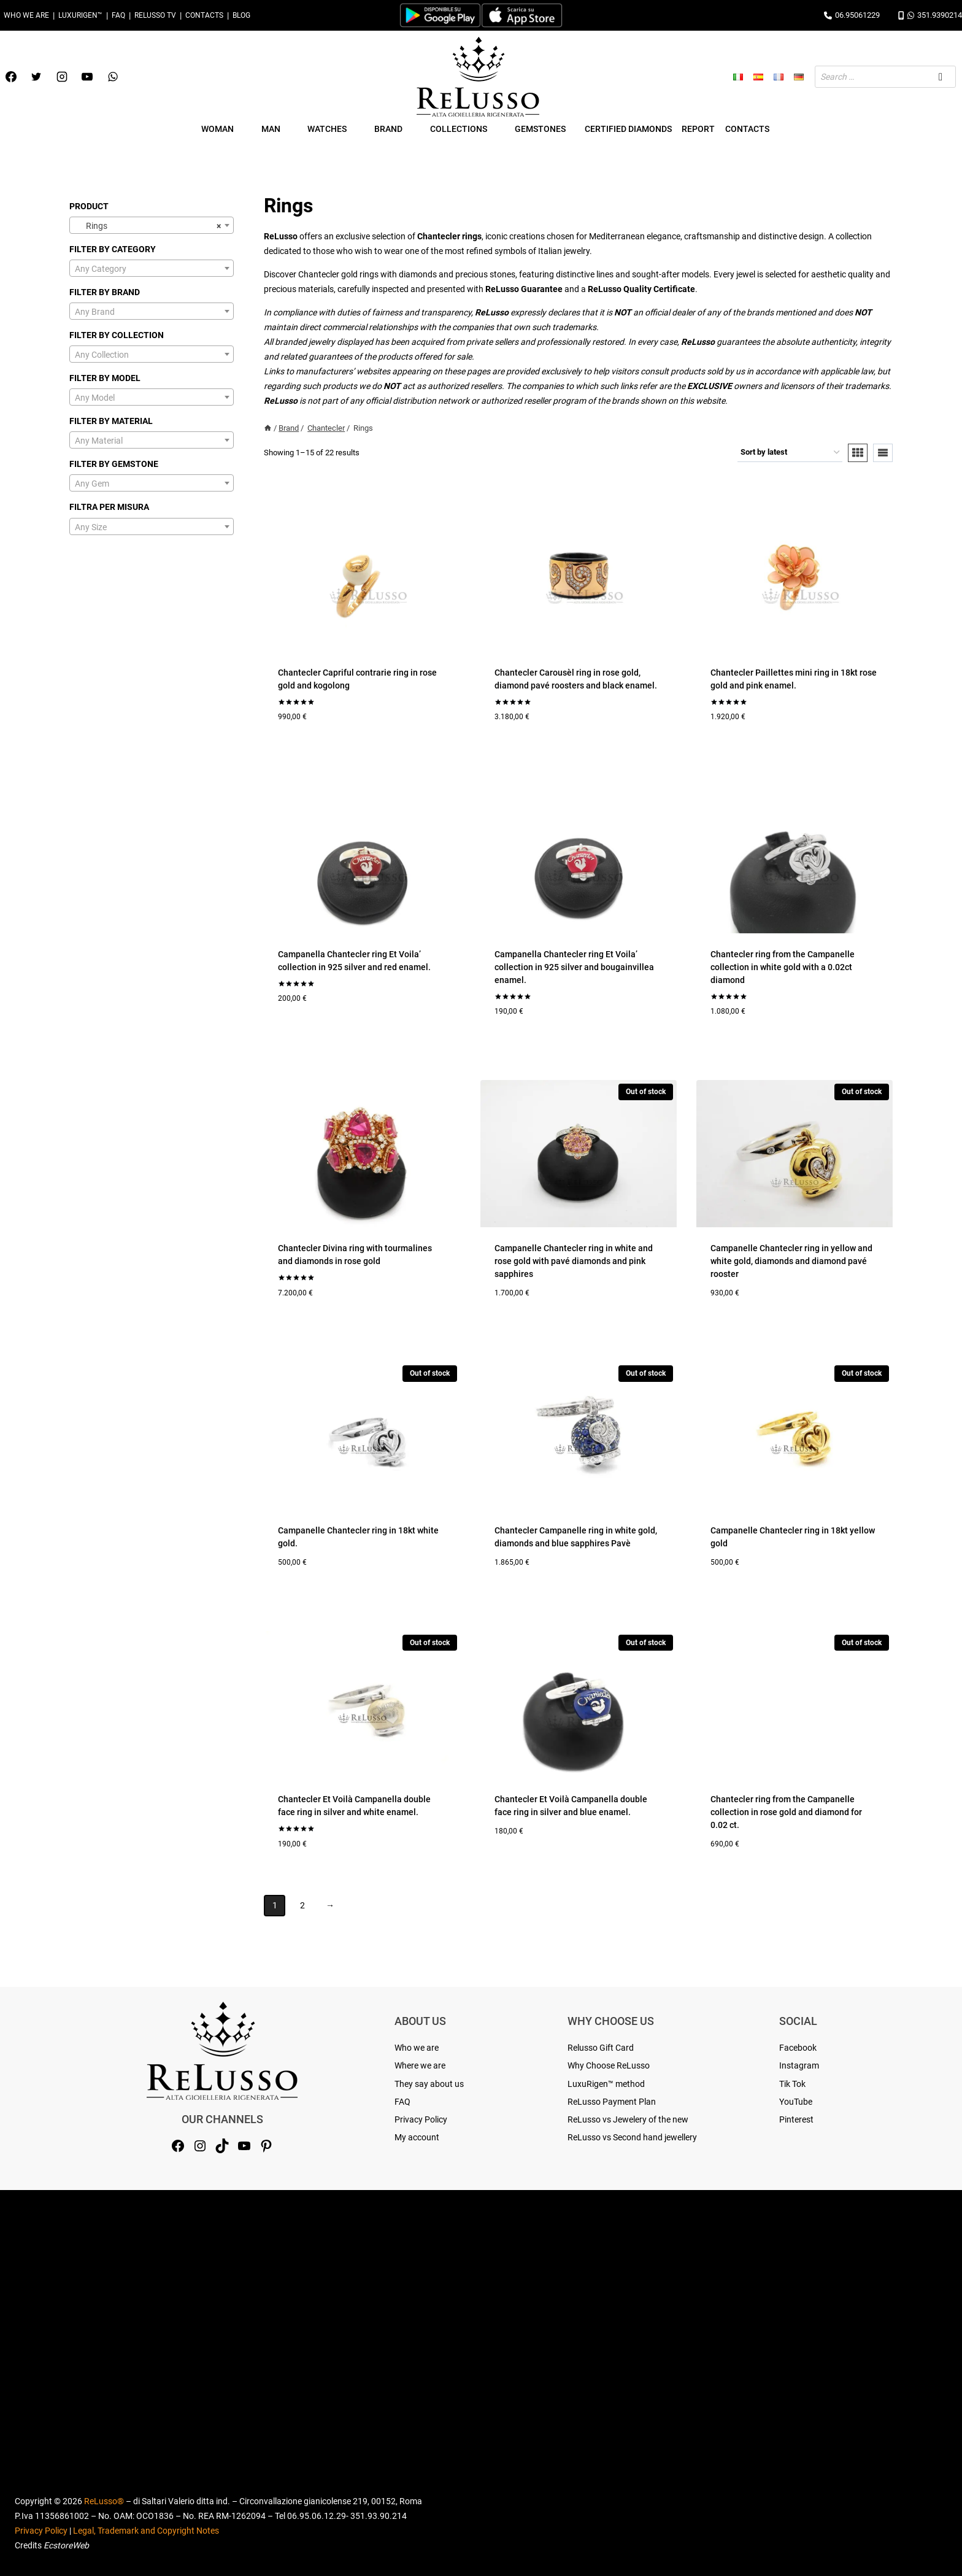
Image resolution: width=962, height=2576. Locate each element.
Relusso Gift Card (601, 2048)
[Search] (940, 77)
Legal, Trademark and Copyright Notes (146, 2531)
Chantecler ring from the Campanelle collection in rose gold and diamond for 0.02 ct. (786, 1812)
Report (698, 129)
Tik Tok (792, 2084)
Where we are (419, 2065)
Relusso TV (155, 15)
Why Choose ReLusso (609, 2065)
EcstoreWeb (66, 2545)
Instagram (799, 2065)
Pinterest (796, 2119)
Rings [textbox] (148, 225)
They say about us (429, 2084)
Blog (241, 15)
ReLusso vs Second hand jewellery (632, 2137)
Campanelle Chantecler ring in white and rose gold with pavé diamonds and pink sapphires (573, 1261)
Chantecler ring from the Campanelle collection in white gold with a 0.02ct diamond (782, 967)
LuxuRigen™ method (606, 2084)
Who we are (26, 15)
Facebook (798, 2048)
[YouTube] (87, 77)
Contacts (204, 15)
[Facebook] (11, 77)
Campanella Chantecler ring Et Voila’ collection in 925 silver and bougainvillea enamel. (574, 967)
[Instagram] (62, 77)
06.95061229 (852, 15)
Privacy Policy (420, 2119)
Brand (289, 428)
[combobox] (151, 225)
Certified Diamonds (628, 129)
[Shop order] (789, 453)
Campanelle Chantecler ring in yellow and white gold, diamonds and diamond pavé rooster (791, 1261)
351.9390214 (930, 15)
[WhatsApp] (113, 77)
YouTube (795, 2102)
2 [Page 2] (302, 1905)
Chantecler (326, 428)
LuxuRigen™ (80, 15)
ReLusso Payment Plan (612, 2102)
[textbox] (151, 268)
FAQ (118, 15)
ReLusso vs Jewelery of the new (628, 2119)
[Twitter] (36, 77)
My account (416, 2137)
